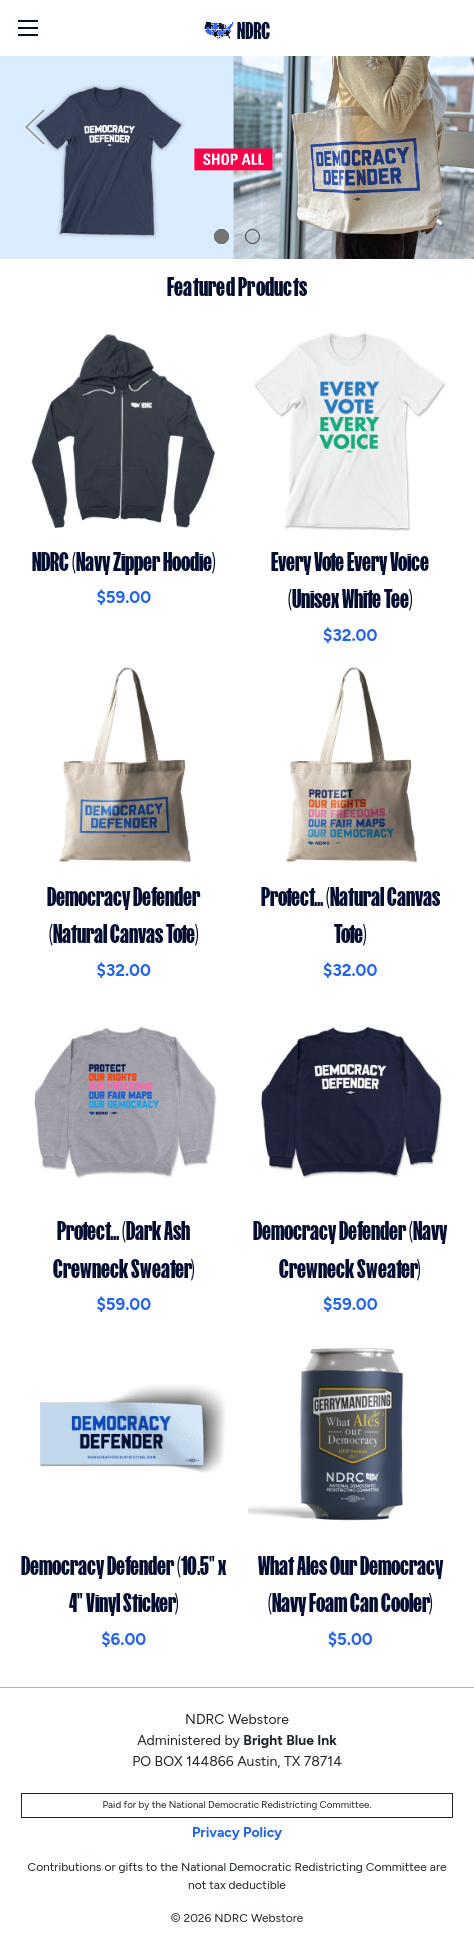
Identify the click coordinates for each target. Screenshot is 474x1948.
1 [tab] (221, 236)
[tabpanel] (237, 157)
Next (439, 126)
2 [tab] (252, 236)
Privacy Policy (237, 1832)
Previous (35, 126)
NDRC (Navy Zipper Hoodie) (124, 562)
